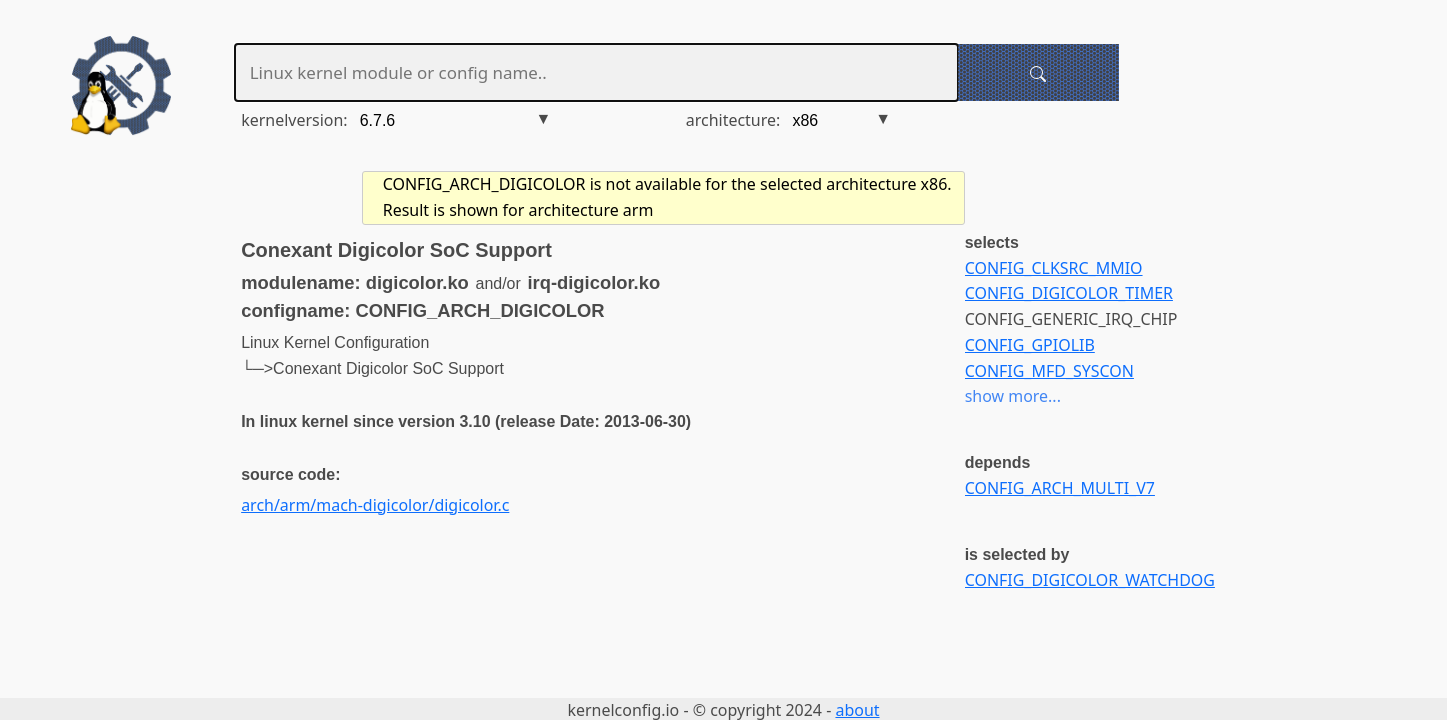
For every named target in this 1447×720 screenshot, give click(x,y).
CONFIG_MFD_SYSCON (1049, 371)
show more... (1013, 396)
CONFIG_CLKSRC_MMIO (1054, 268)
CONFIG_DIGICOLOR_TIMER (1069, 293)
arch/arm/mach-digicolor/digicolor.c (375, 505)
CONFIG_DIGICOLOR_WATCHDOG (1090, 580)
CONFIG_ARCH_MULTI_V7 (1060, 488)
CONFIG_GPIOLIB (1030, 345)
